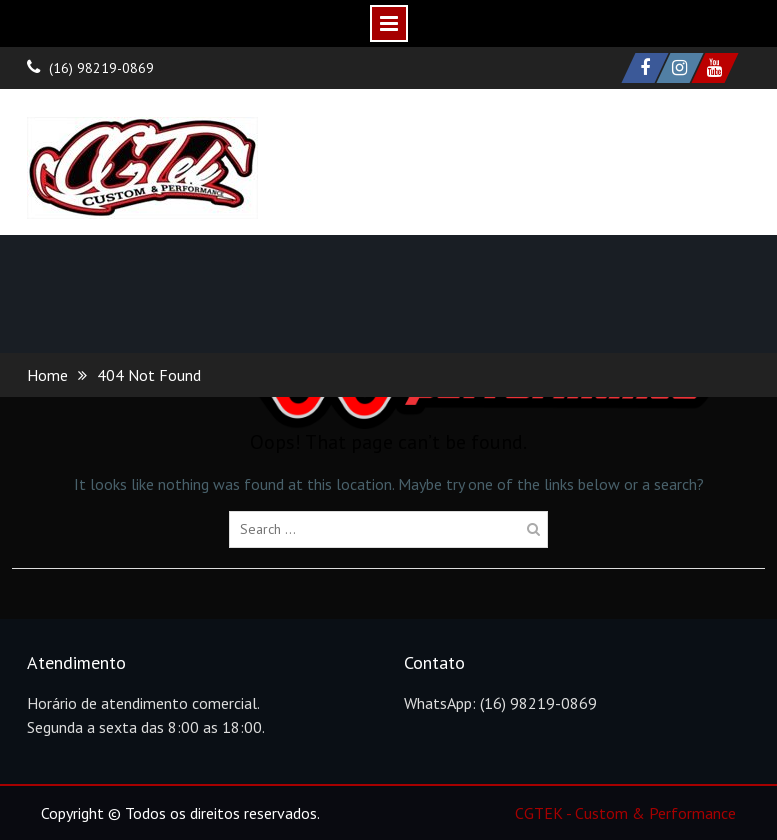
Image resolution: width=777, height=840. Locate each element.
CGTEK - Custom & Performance (625, 813)
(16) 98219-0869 (101, 68)
